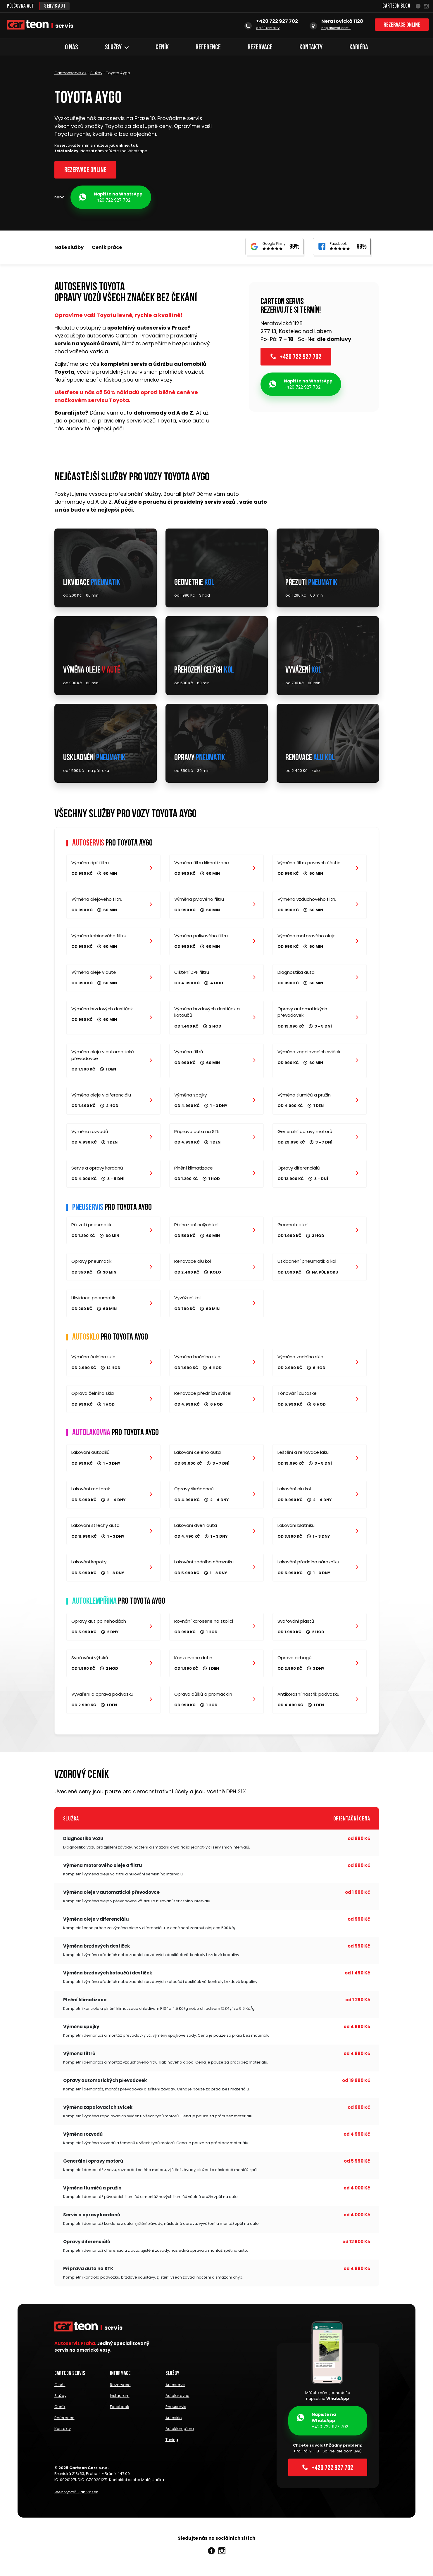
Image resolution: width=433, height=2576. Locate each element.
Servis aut (56, 6)
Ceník (162, 47)
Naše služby (69, 248)
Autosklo (173, 2420)
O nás (71, 47)
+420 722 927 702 (110, 198)
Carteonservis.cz (70, 73)
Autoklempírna (179, 2431)
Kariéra (358, 47)
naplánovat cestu (336, 28)
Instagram (120, 2400)
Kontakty (310, 47)
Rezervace (260, 47)
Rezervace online (402, 26)
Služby (117, 47)
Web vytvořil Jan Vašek (76, 2493)
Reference (208, 47)
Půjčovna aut (21, 6)
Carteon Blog (396, 6)
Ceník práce (107, 248)
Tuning (171, 2441)
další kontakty (268, 28)
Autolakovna (177, 2400)
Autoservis (175, 2389)
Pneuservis (175, 2410)
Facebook (119, 2410)
